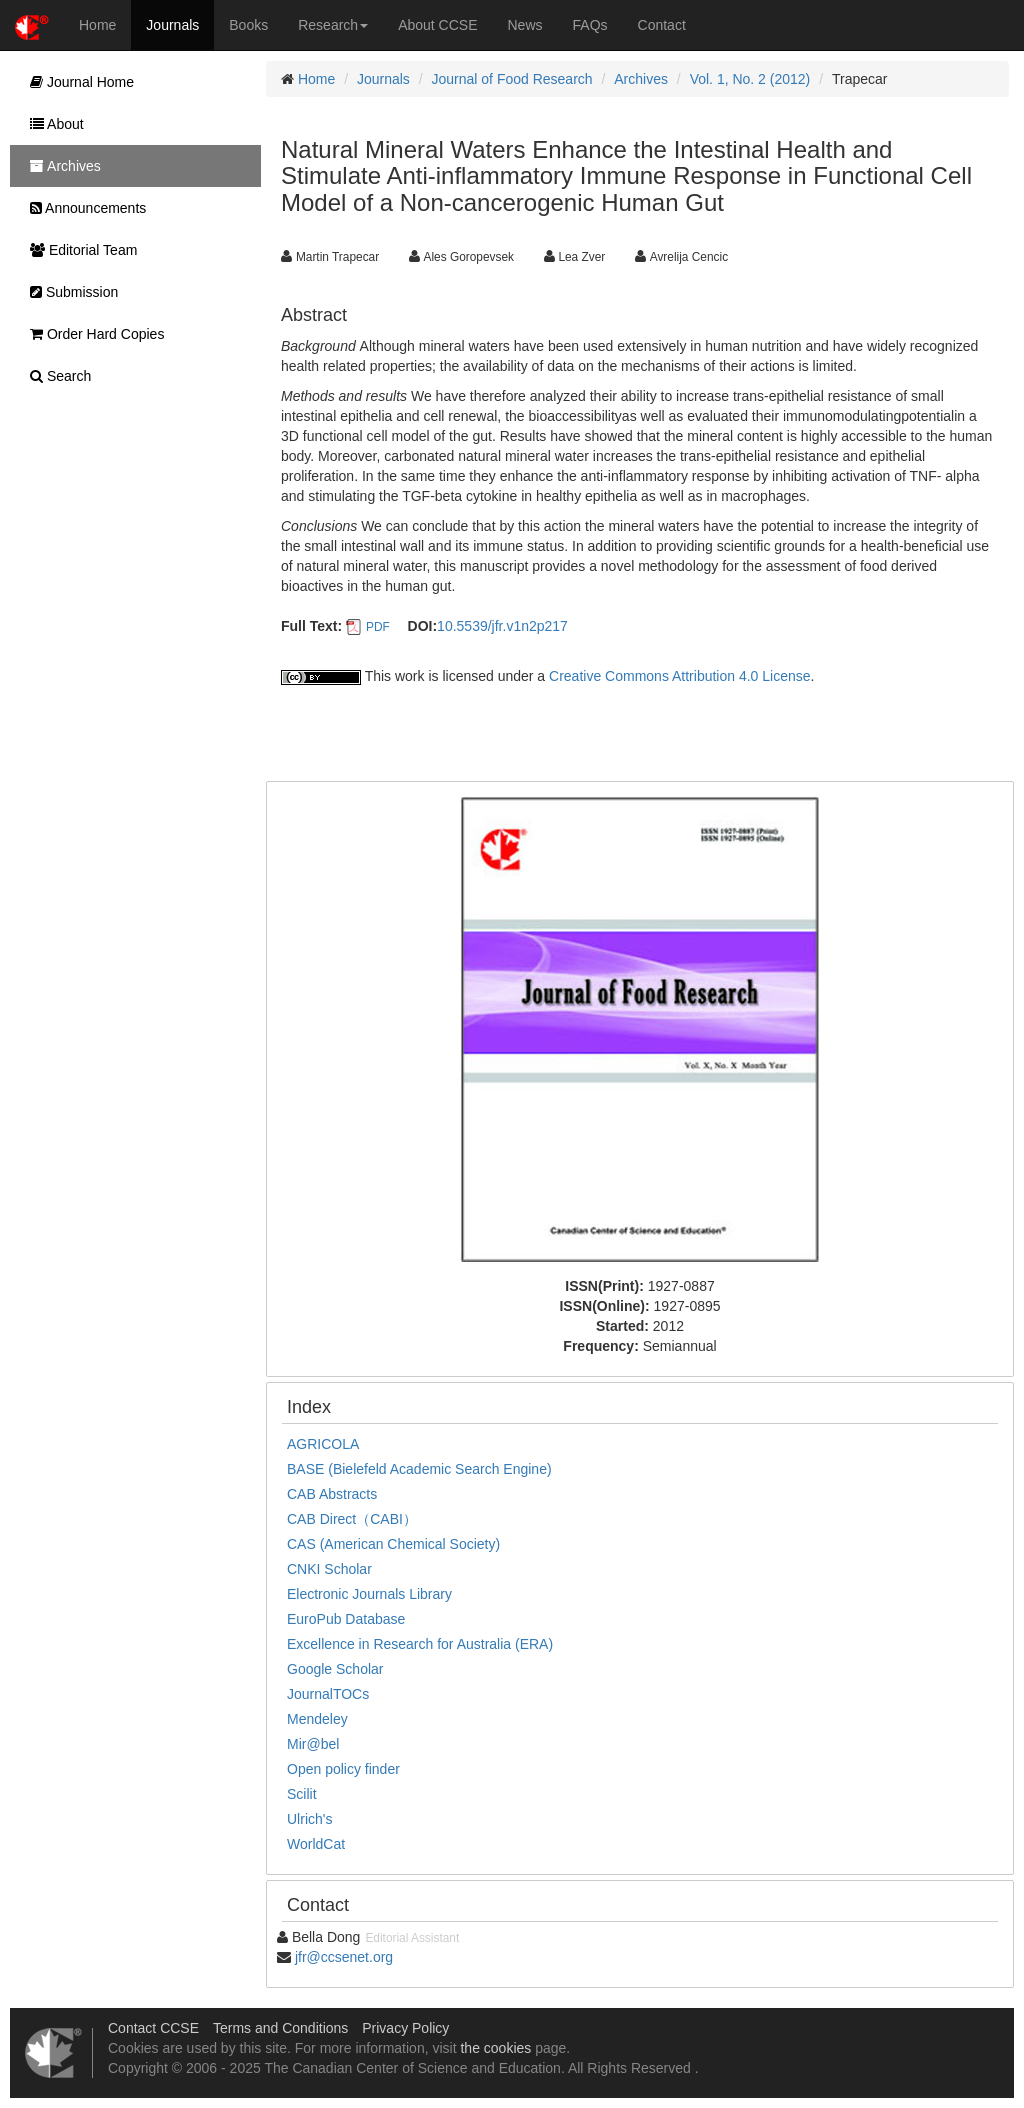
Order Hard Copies (92, 334)
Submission (69, 292)
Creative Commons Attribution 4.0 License (679, 676)
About (52, 124)
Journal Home (77, 82)
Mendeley (317, 1719)
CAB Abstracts (332, 1494)
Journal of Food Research (512, 79)
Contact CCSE (153, 2028)
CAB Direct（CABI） (352, 1519)
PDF (378, 627)
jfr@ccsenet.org (344, 1957)
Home (97, 25)
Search (55, 376)
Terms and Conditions (280, 2028)
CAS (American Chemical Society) (393, 1544)
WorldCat (316, 1844)
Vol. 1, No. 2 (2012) (750, 79)
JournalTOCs (328, 1694)
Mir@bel (313, 1744)
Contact (662, 25)
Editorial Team (78, 250)
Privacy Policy (405, 2028)
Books (248, 25)
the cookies (495, 2048)
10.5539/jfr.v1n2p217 (502, 626)
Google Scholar (335, 1669)
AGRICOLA (323, 1444)
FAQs (590, 25)
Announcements (83, 208)
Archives (641, 79)
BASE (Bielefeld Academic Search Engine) (419, 1469)
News (525, 25)
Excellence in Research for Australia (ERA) (420, 1644)
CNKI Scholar (329, 1569)
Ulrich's (309, 1819)
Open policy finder (343, 1769)
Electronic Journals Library (369, 1594)
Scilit (302, 1794)
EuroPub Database (346, 1619)
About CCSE (437, 25)
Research (333, 25)
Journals (172, 25)
